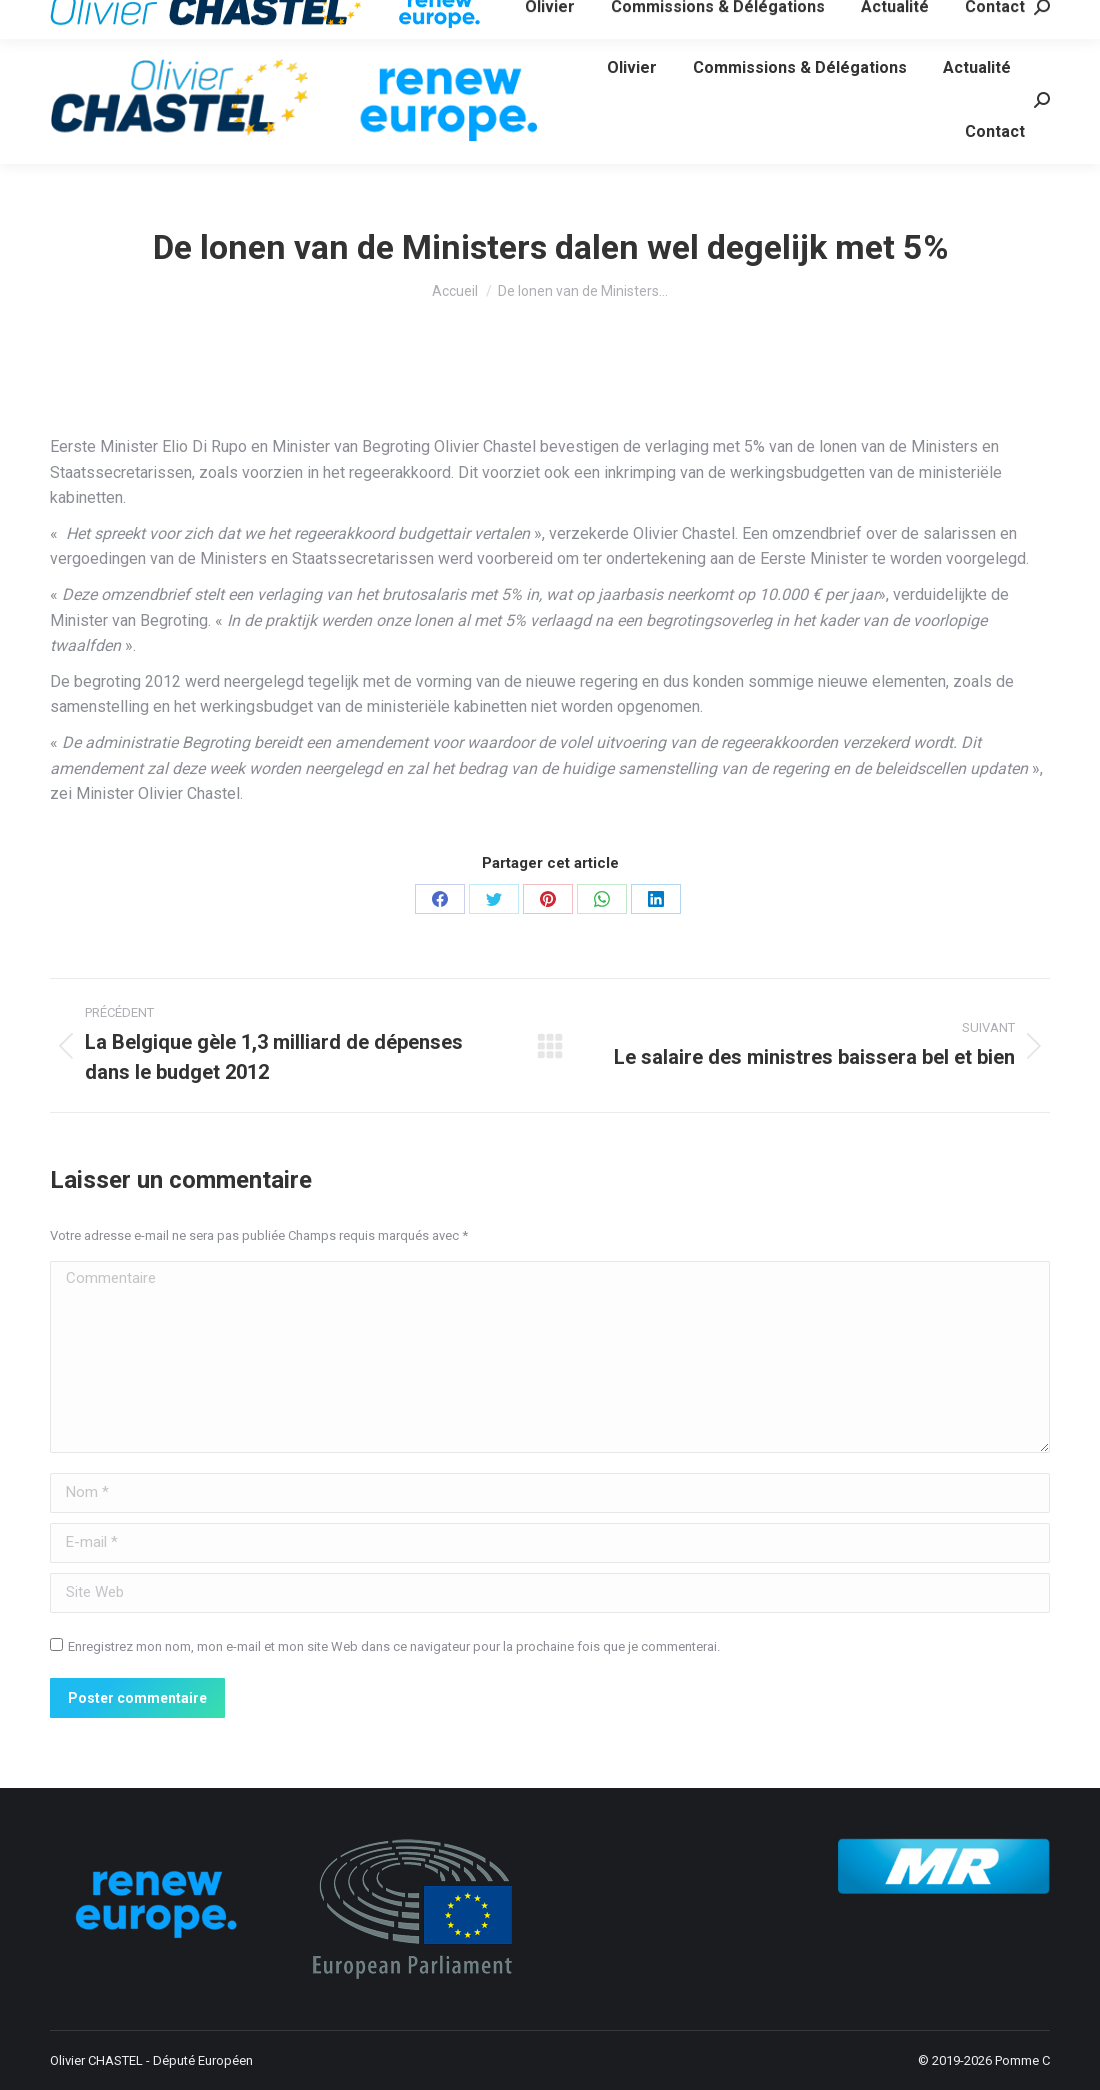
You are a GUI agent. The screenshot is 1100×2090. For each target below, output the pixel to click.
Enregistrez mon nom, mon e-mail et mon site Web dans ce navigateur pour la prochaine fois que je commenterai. (394, 1646)
